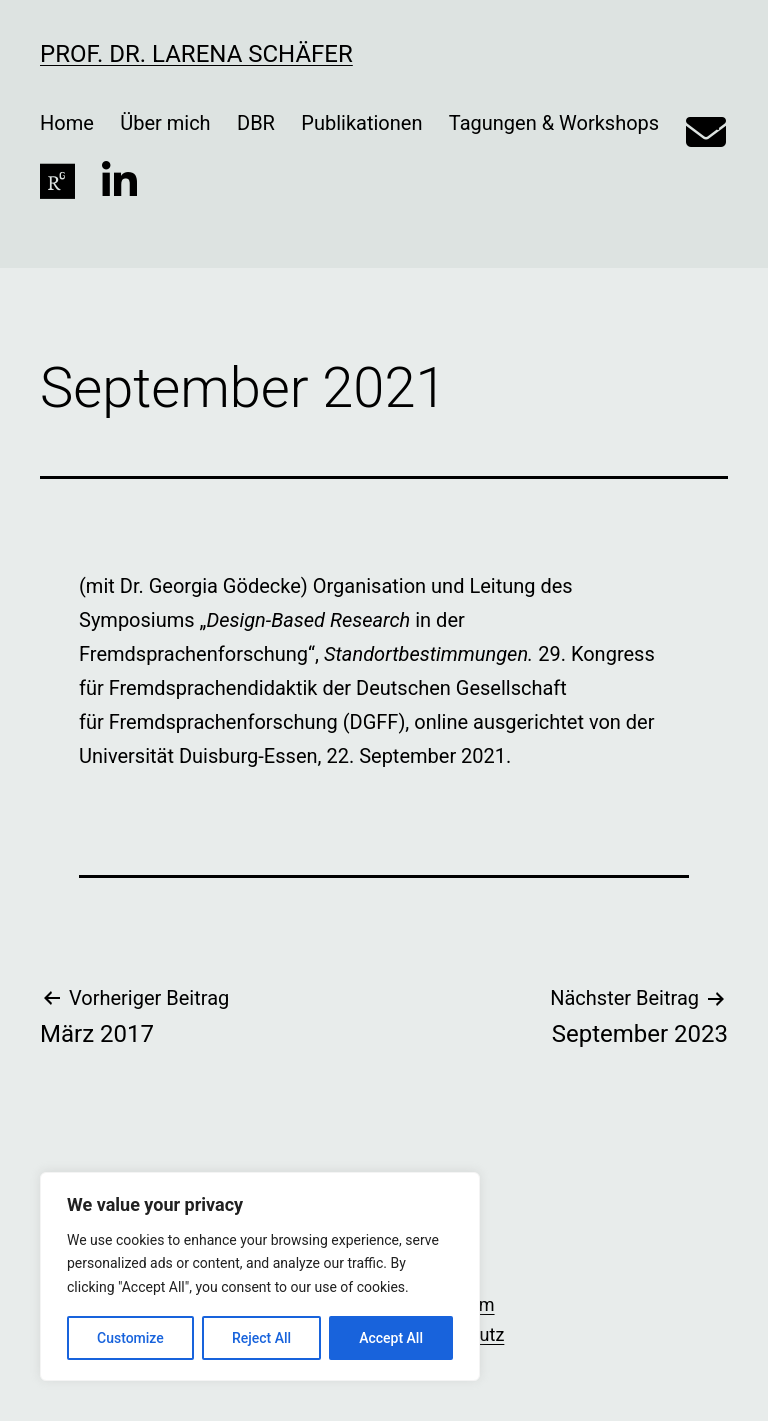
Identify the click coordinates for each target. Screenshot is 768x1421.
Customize (130, 1338)
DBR (256, 123)
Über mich (165, 123)
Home (67, 123)
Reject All (261, 1338)
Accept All (391, 1338)
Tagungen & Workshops (554, 123)
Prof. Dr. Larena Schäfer (196, 54)
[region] (260, 1276)
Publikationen (361, 123)
